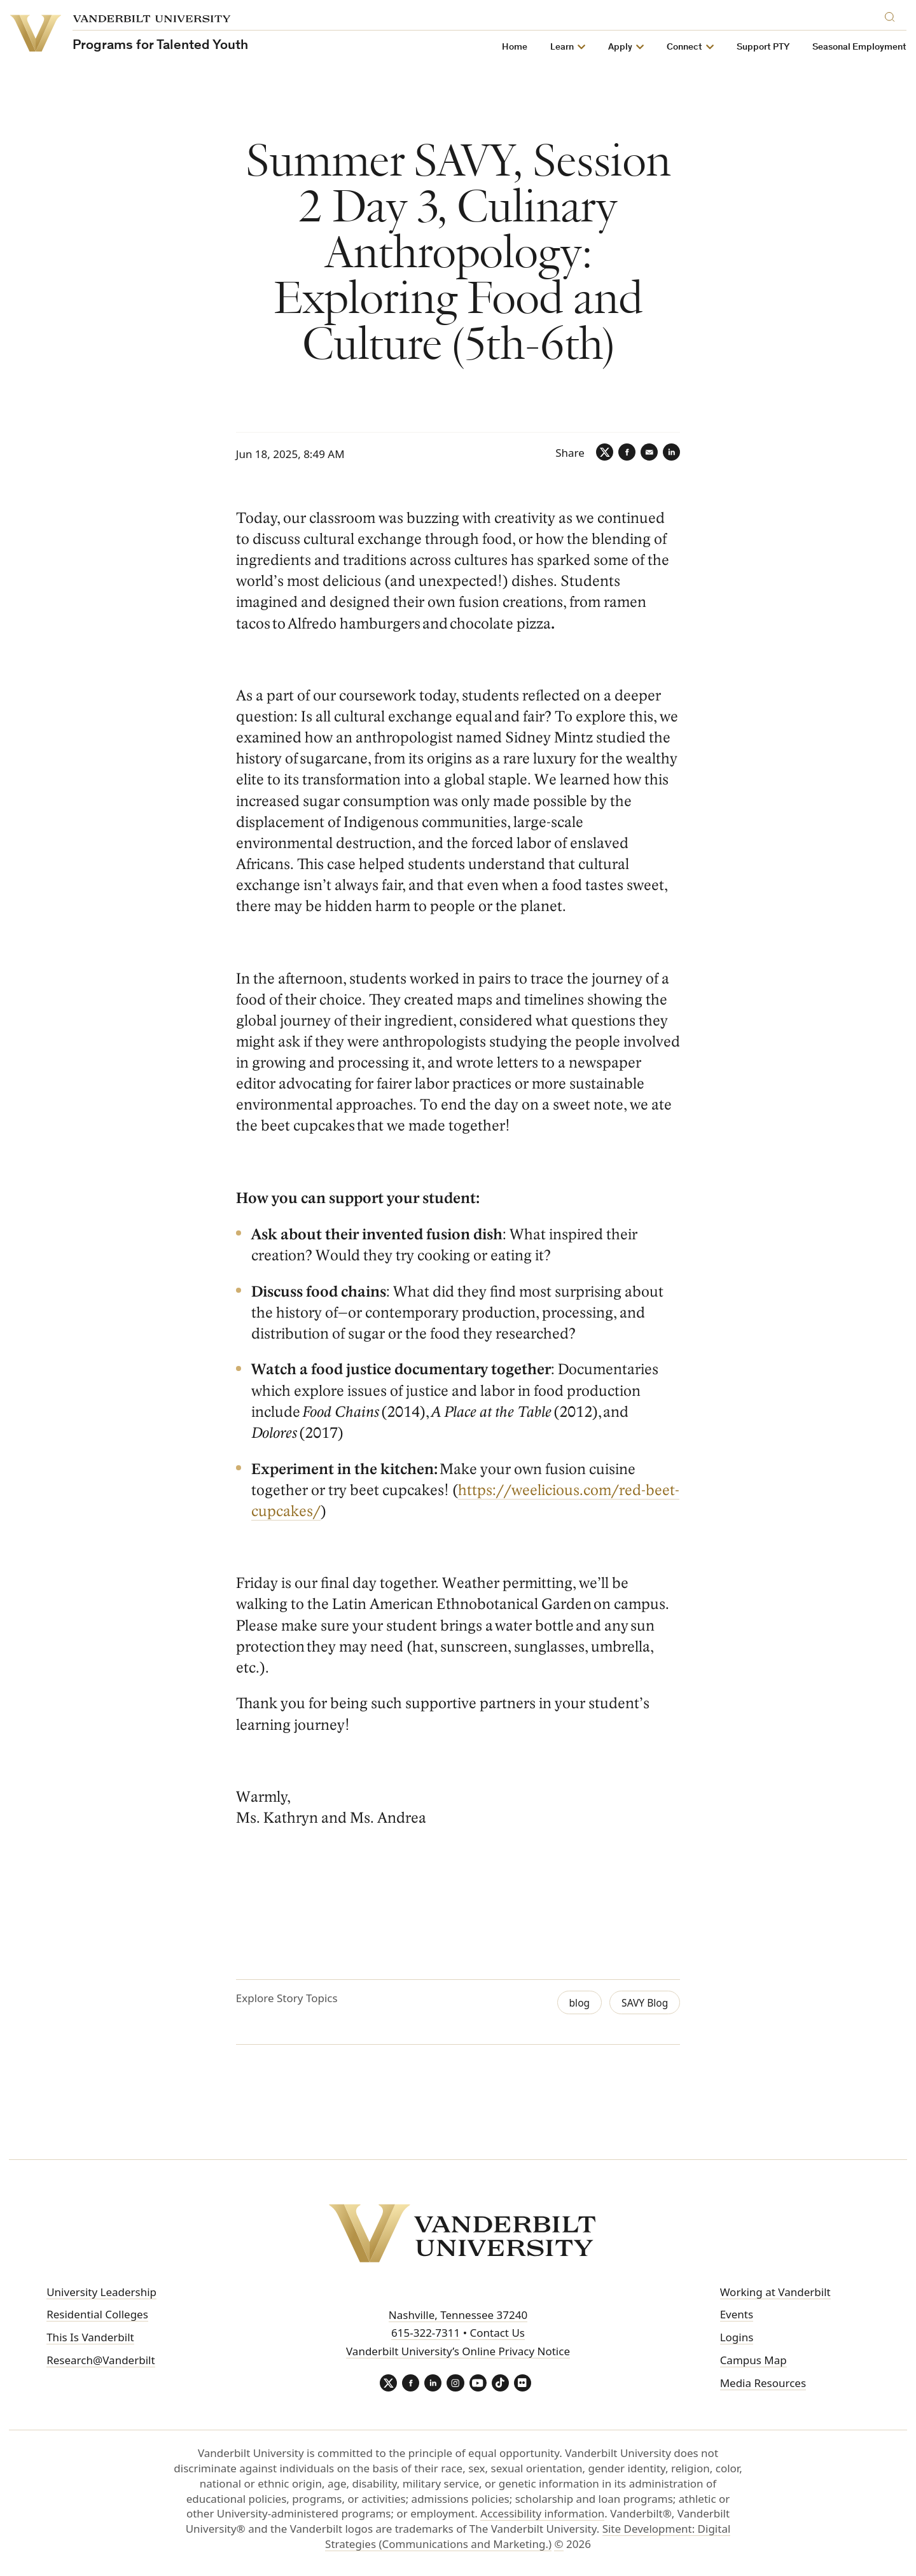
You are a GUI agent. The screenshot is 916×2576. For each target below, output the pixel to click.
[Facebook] (622, 453)
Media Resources (763, 2382)
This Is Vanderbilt (90, 2337)
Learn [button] (562, 47)
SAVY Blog (642, 2003)
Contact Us (497, 2332)
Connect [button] (685, 47)
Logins (737, 2337)
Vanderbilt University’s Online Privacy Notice (458, 2351)
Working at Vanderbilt (775, 2291)
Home (515, 47)
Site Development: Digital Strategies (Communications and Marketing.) (527, 2537)
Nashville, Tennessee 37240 (458, 2314)
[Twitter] (597, 453)
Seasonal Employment (860, 47)
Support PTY (763, 47)
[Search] (893, 15)
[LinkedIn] (670, 453)
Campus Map (753, 2359)
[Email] (646, 453)
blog (574, 2003)
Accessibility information (542, 2515)
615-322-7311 (425, 2332)
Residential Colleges (97, 2314)
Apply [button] (621, 47)
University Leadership (101, 2291)
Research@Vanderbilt (100, 2359)
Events (736, 2314)
